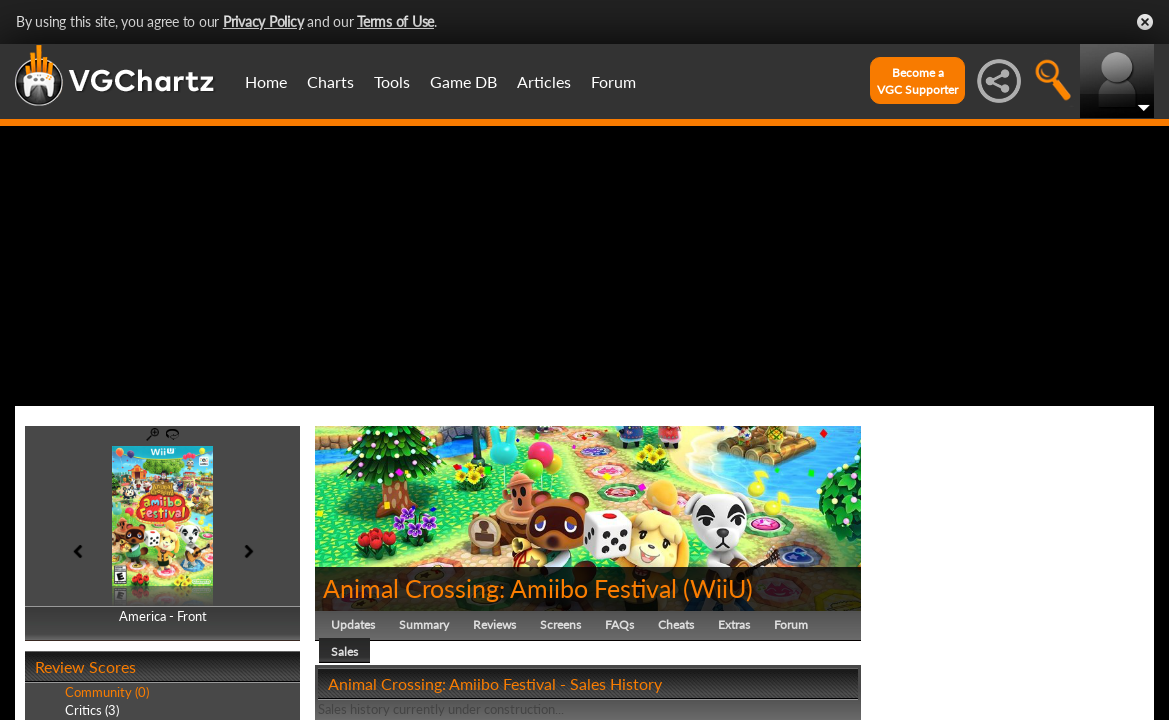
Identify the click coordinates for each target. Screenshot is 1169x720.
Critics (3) (92, 710)
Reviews (494, 624)
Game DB (463, 81)
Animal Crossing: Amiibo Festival (500, 588)
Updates (353, 624)
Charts (330, 81)
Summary (424, 624)
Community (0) (107, 692)
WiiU (718, 588)
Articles (544, 81)
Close (1145, 22)
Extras (734, 624)
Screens (560, 624)
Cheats (676, 624)
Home (266, 81)
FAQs (619, 624)
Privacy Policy (263, 21)
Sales (344, 651)
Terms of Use (395, 21)
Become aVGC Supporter (917, 81)
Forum (613, 81)
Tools (392, 81)
